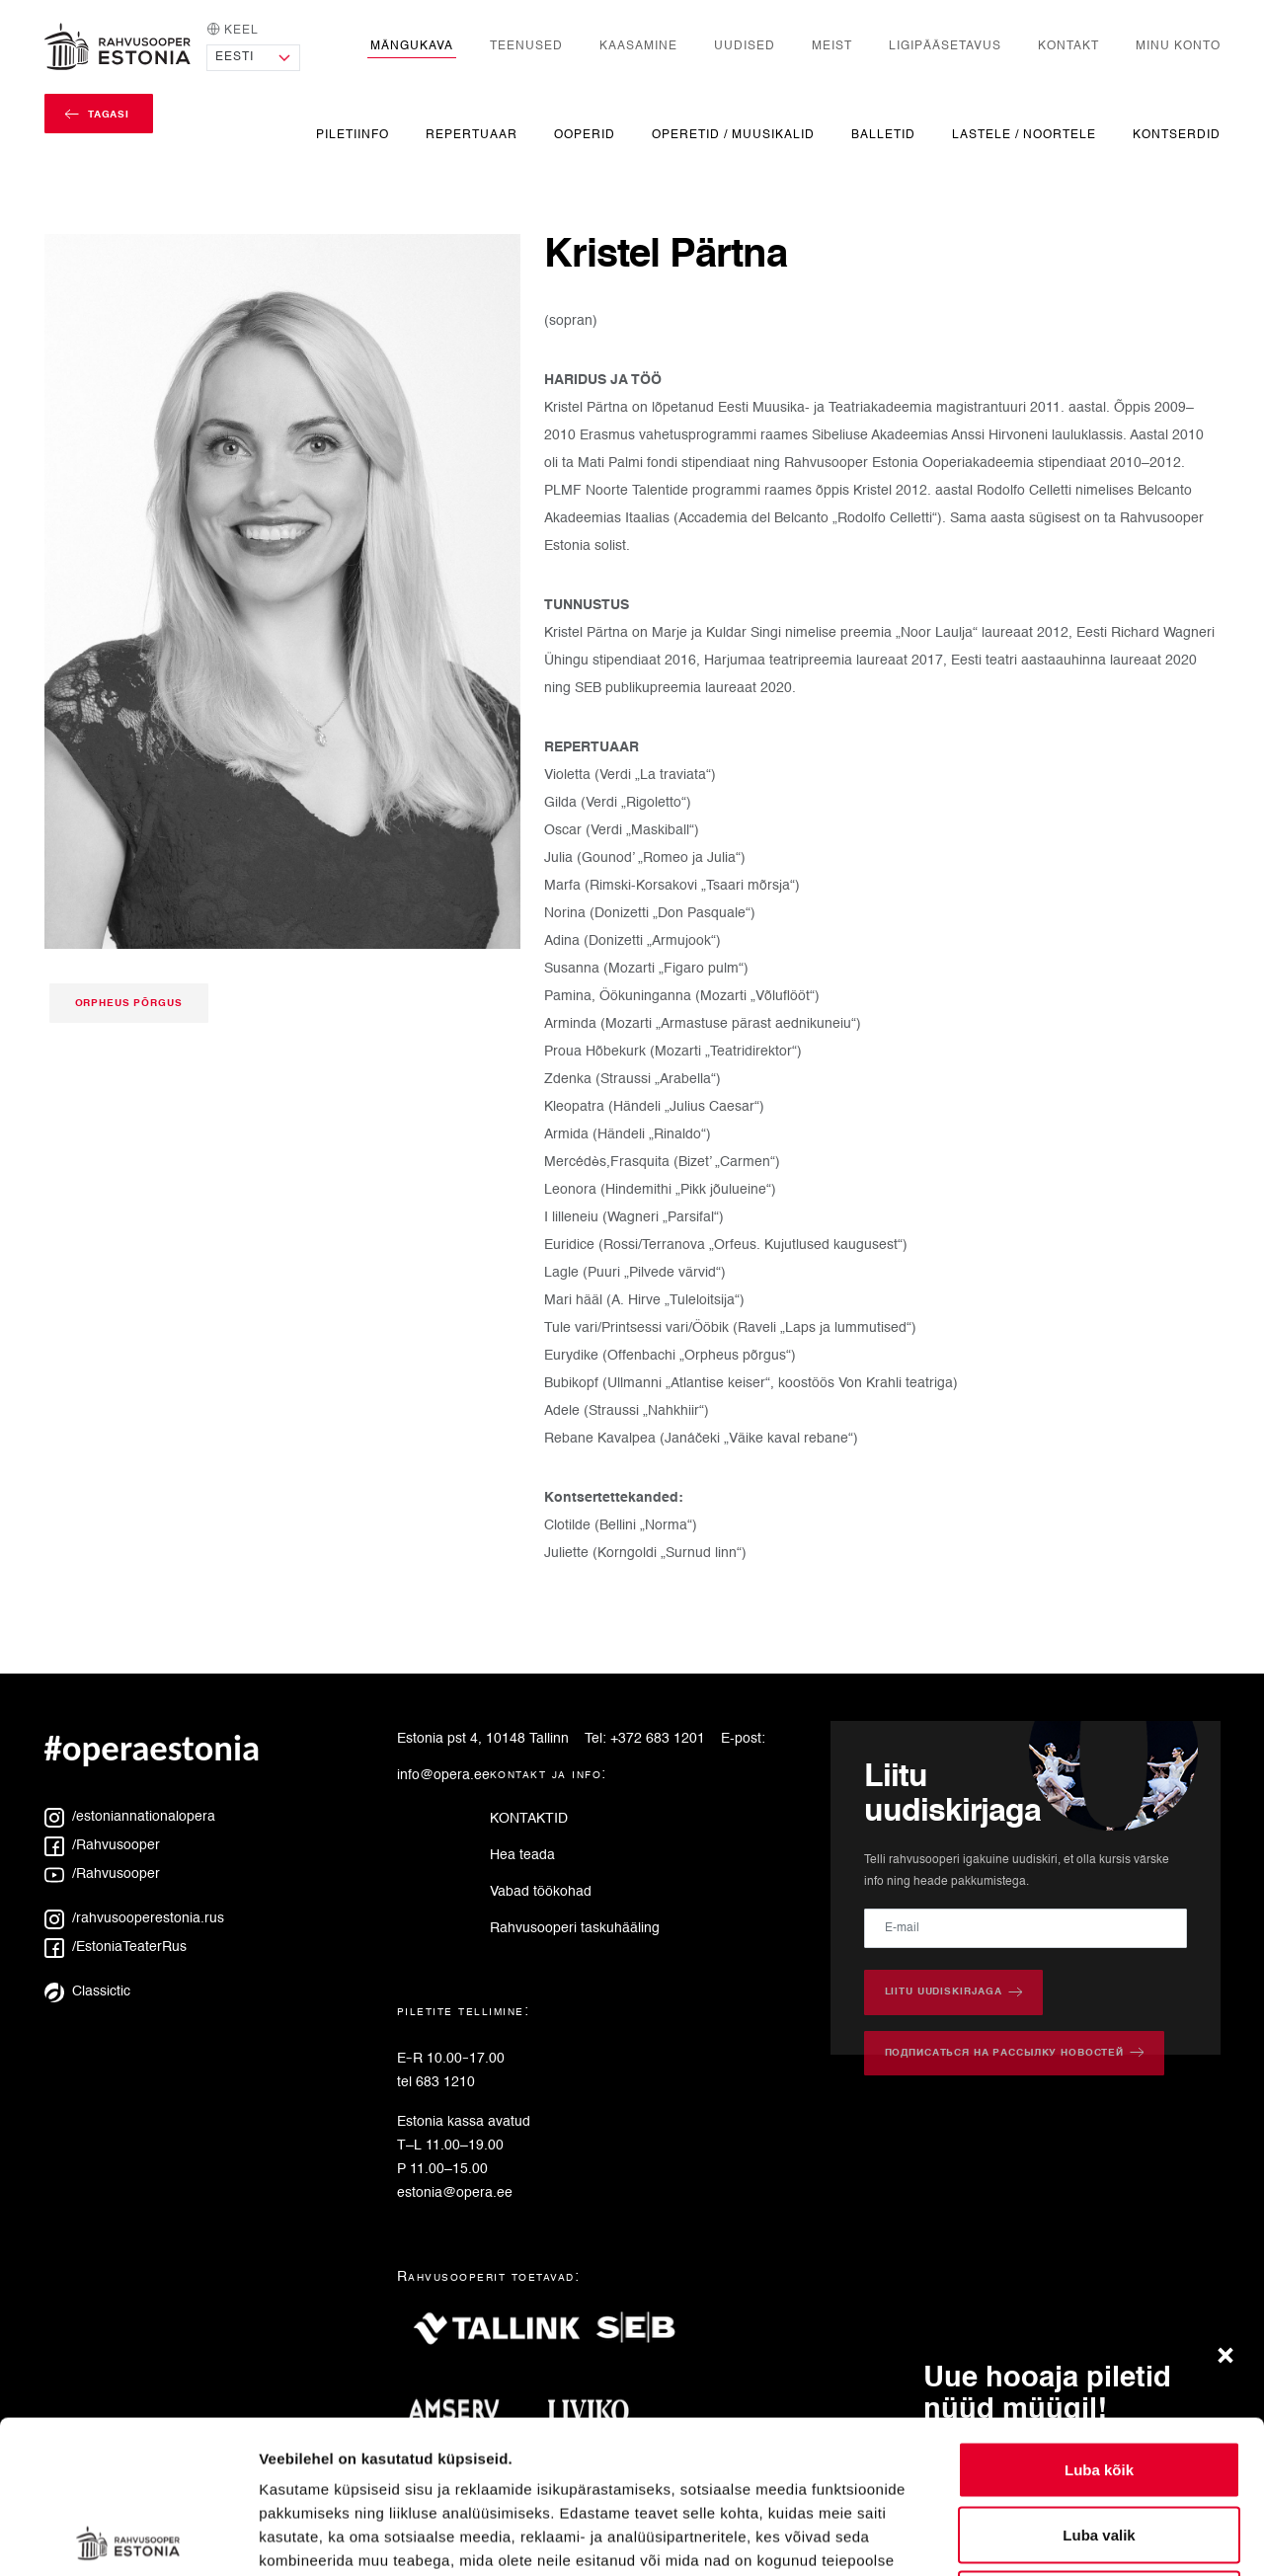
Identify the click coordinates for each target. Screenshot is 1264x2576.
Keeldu (1099, 2446)
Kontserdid (1177, 134)
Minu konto (1178, 45)
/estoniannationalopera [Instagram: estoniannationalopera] (129, 1817)
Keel (232, 29)
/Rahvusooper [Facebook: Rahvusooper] (102, 1845)
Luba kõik (1099, 2316)
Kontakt (1068, 45)
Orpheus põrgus (129, 1003)
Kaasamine (638, 45)
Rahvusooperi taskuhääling (575, 1928)
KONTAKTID (529, 1819)
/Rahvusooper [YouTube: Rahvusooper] (102, 1874)
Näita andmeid (1020, 2537)
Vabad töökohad (541, 1892)
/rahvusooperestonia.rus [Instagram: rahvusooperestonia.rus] (134, 1918)
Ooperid (584, 134)
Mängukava (411, 45)
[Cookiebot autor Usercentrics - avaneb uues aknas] (127, 2537)
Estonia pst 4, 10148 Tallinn (483, 1739)
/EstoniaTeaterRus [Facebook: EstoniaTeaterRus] (115, 1947)
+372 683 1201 (657, 1739)
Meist (832, 45)
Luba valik (1099, 2382)
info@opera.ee (443, 1775)
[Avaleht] (117, 46)
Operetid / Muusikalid (733, 134)
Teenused (526, 45)
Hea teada (522, 1855)
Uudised (744, 45)
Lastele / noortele (1024, 134)
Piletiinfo (352, 134)
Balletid (883, 134)
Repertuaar (471, 134)
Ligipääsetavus (945, 45)
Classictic (87, 1991)
